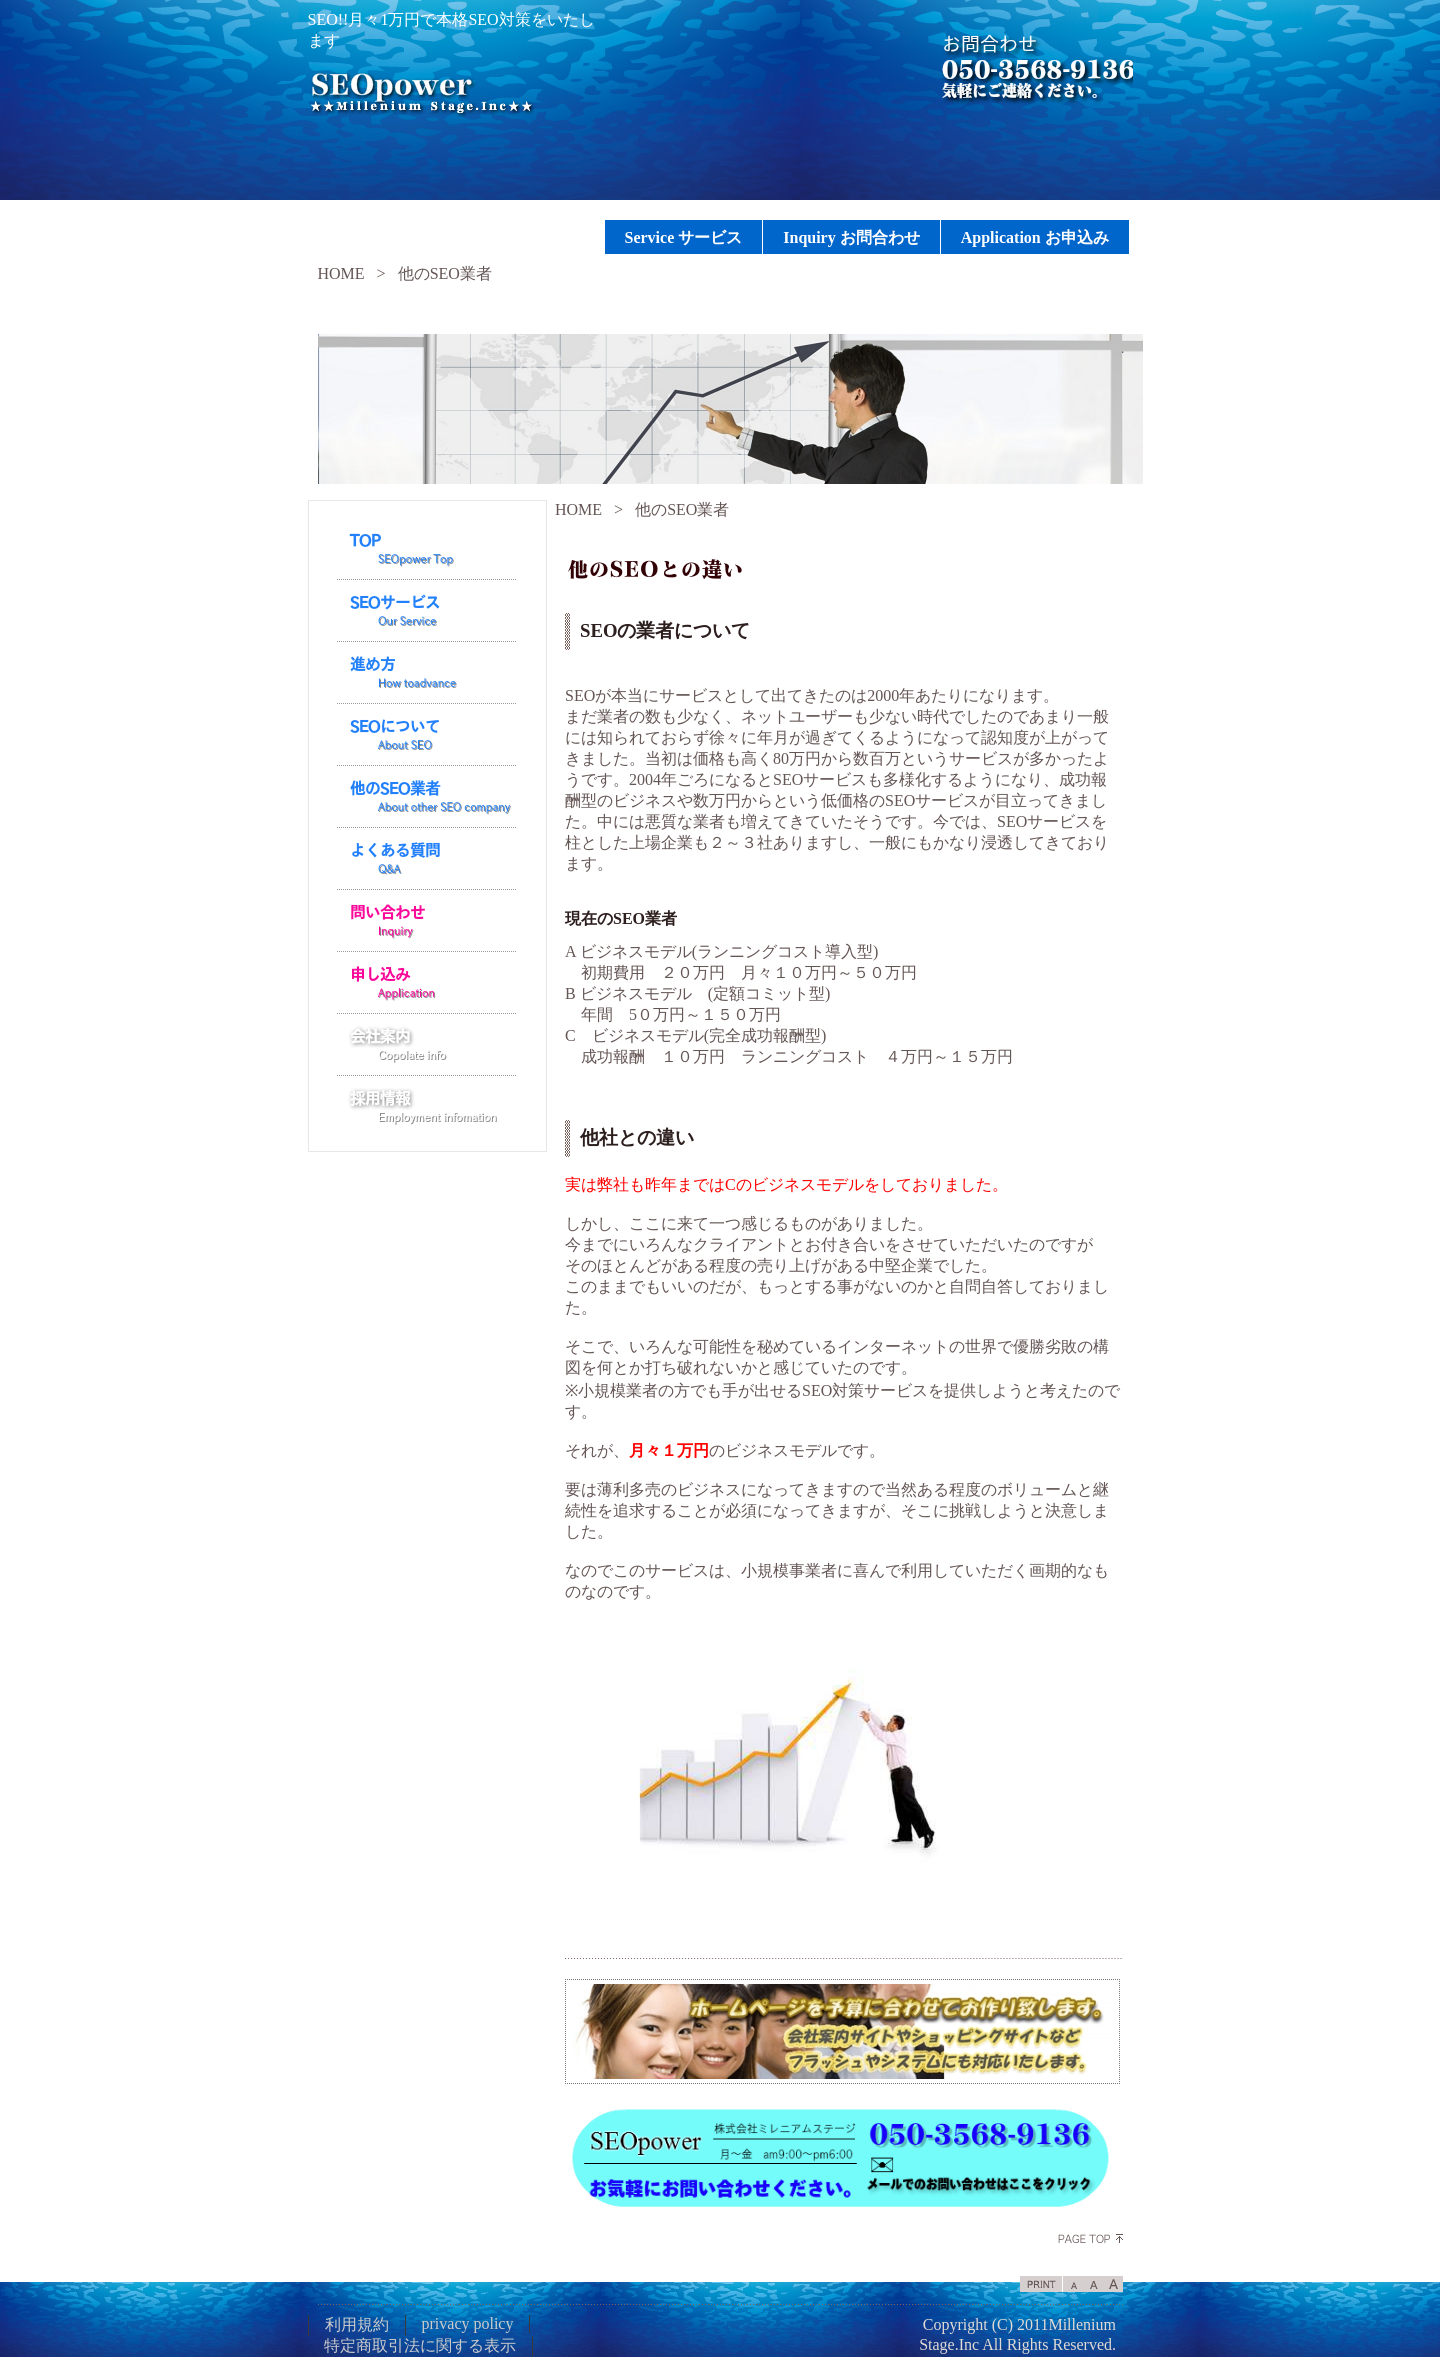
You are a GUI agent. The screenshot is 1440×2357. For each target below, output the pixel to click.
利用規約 (357, 2324)
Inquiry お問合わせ (851, 237)
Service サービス (684, 237)
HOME (341, 273)
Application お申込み (1035, 237)
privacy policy (468, 2323)
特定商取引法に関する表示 (420, 2345)
